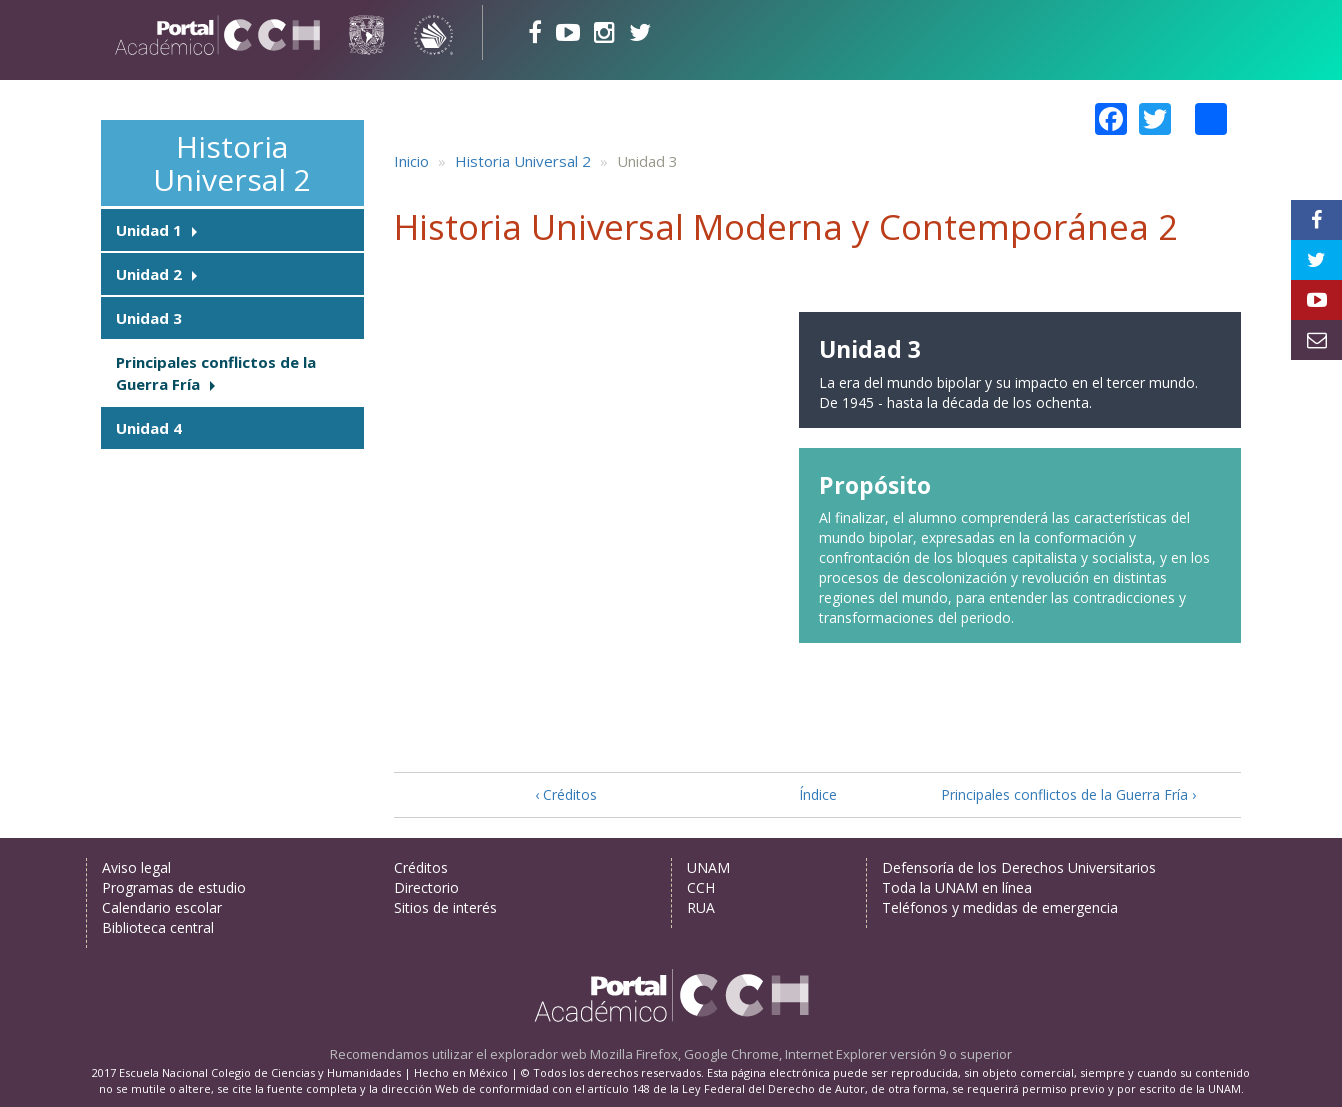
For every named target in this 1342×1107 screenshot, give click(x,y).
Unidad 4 (149, 428)
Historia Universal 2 (232, 163)
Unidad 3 (149, 318)
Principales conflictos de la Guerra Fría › (1068, 794)
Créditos (421, 867)
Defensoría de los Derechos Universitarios (1019, 867)
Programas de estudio (174, 887)
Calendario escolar (162, 907)
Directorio (426, 887)
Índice (818, 794)
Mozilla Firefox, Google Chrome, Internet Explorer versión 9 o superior (801, 1054)
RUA (701, 907)
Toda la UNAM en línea (957, 887)
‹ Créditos (566, 794)
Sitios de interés (445, 907)
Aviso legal (136, 867)
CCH (701, 887)
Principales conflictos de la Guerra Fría (216, 373)
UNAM (708, 867)
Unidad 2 (149, 274)
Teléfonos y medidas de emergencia (1000, 907)
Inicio (411, 161)
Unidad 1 (149, 230)
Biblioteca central (158, 927)
